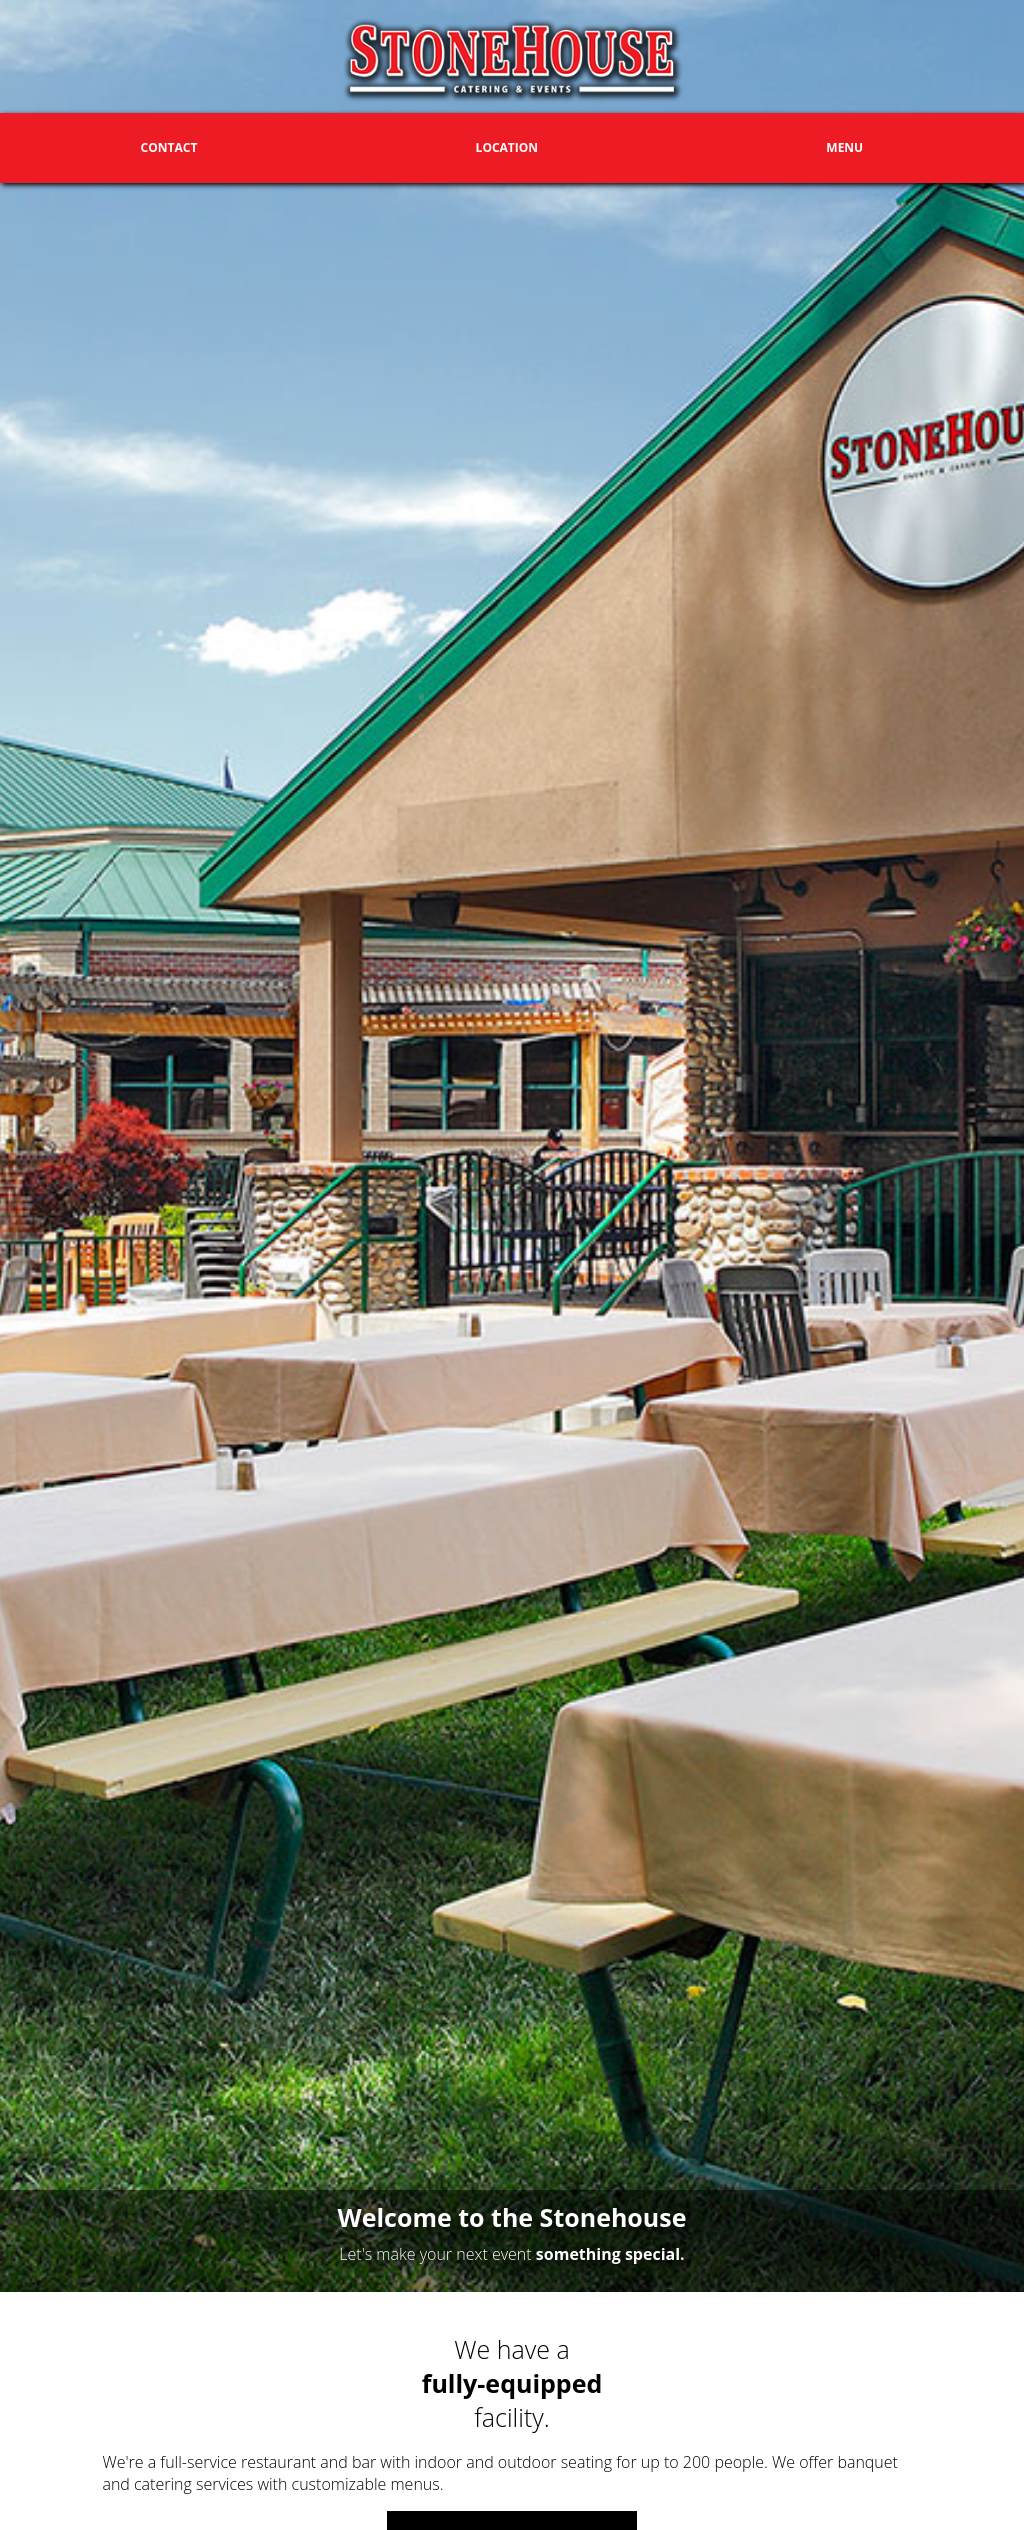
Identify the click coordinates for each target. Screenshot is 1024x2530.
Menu (844, 147)
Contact (169, 147)
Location (507, 147)
